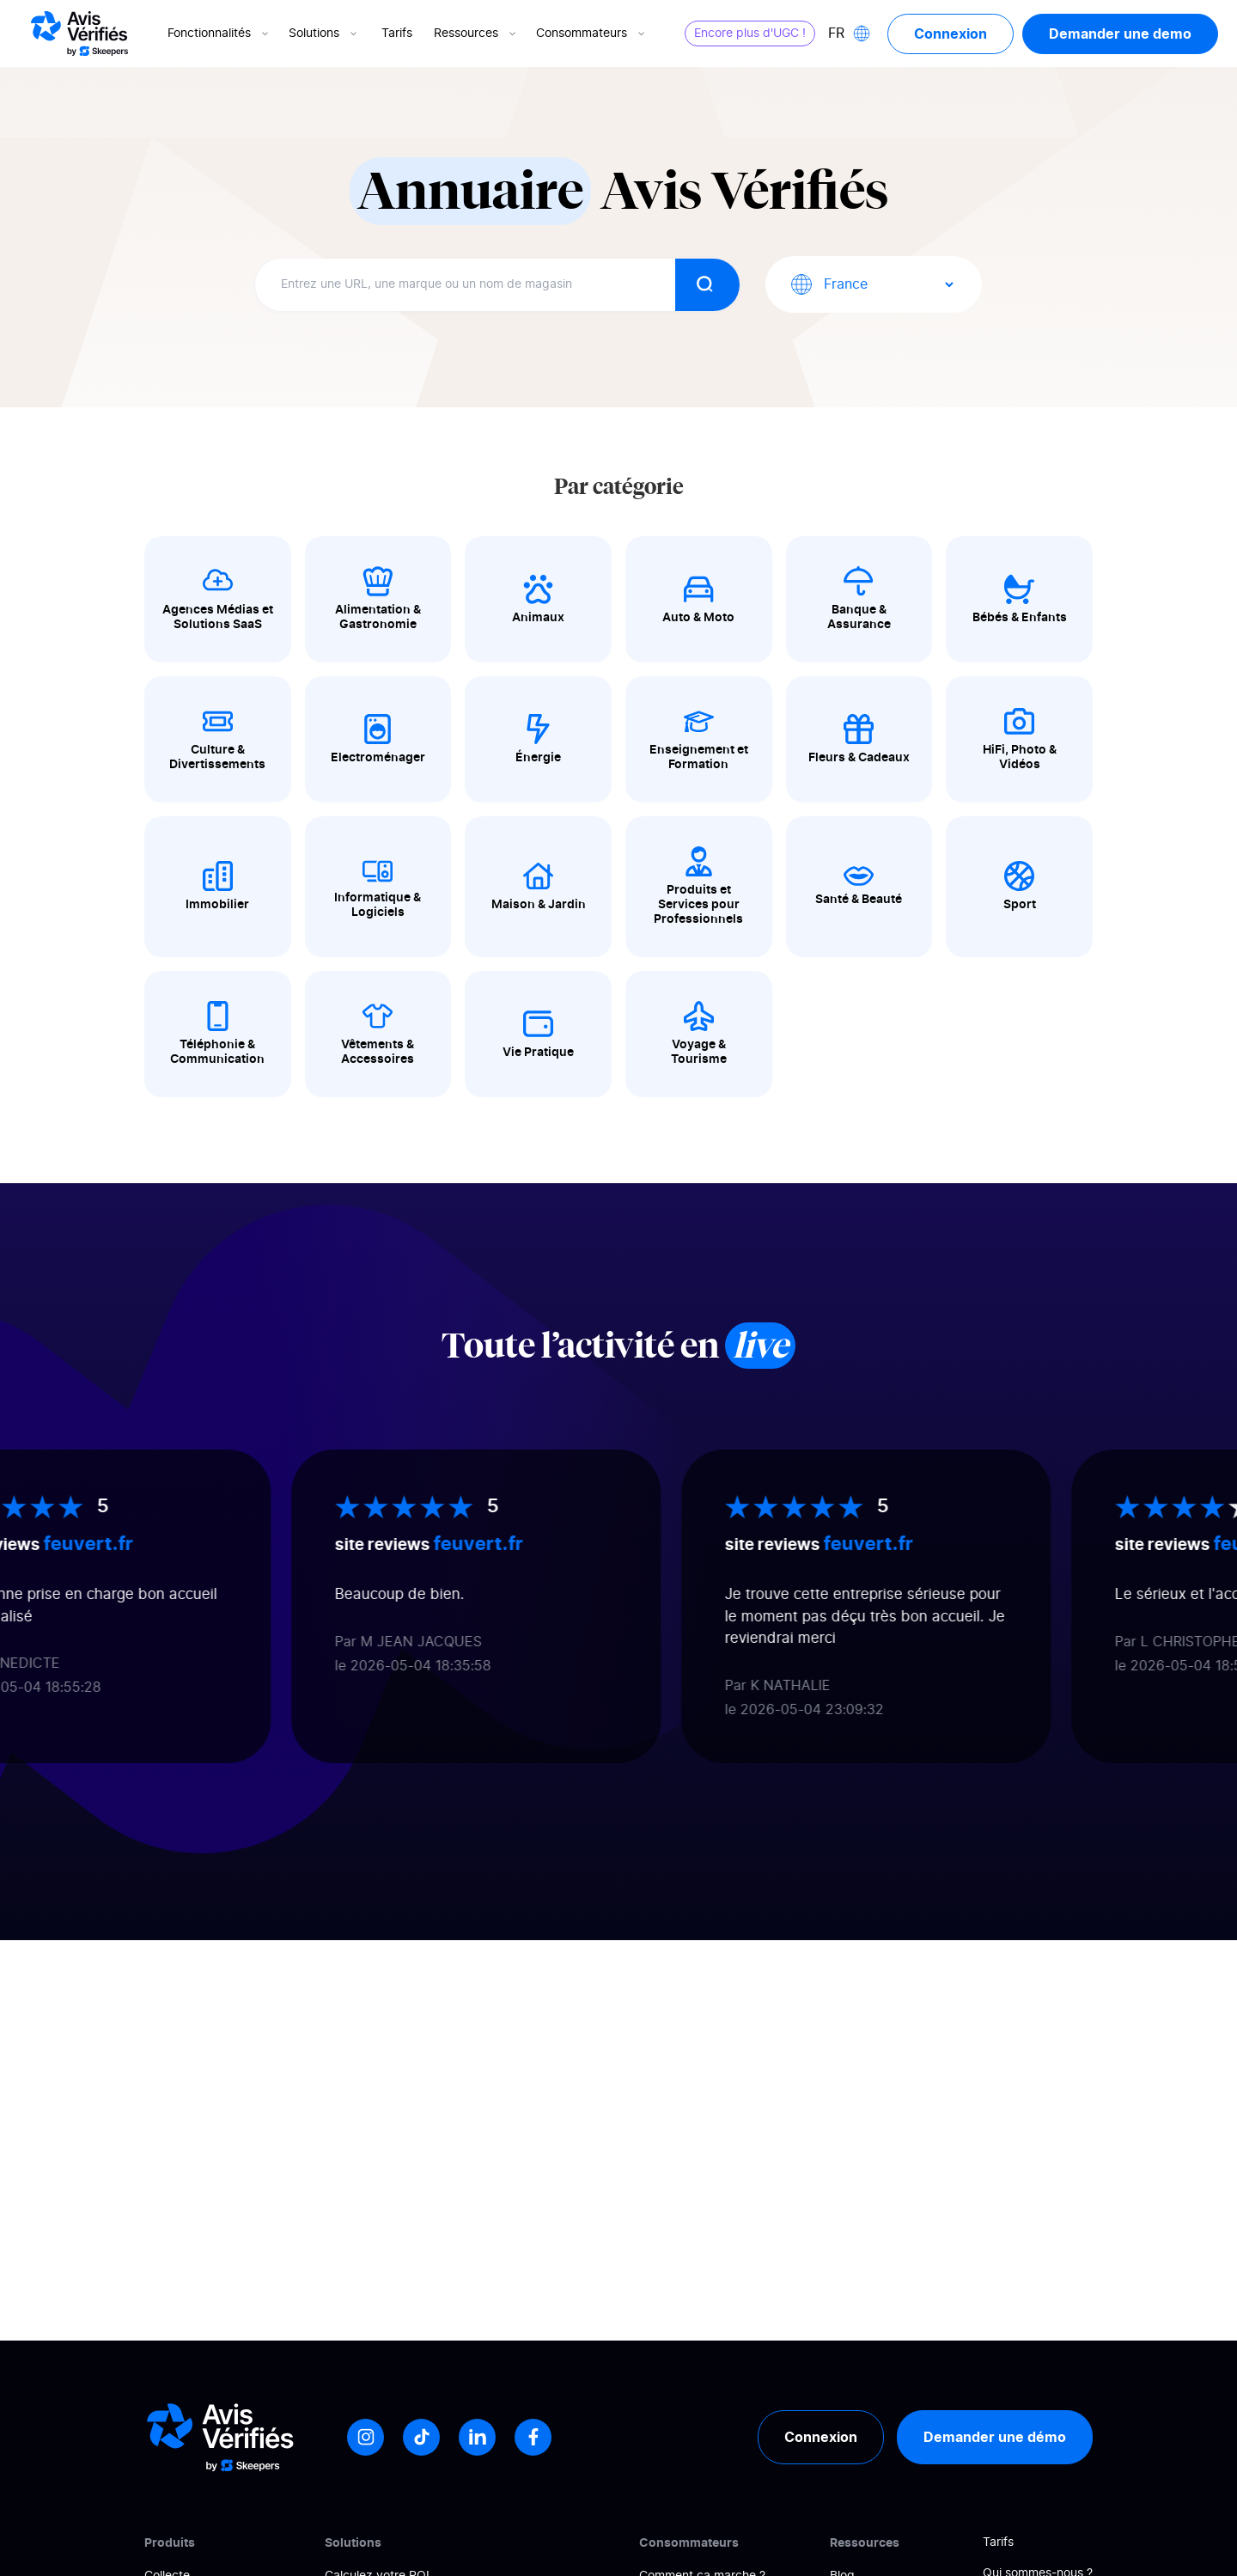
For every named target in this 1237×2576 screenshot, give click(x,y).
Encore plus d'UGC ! (750, 33)
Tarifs (396, 33)
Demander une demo (1120, 33)
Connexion (950, 33)
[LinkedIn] (477, 2437)
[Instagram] (365, 2437)
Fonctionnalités (219, 33)
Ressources (476, 33)
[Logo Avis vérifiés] (79, 33)
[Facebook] (533, 2437)
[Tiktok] (421, 2437)
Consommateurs (592, 33)
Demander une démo (994, 2436)
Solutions (324, 33)
